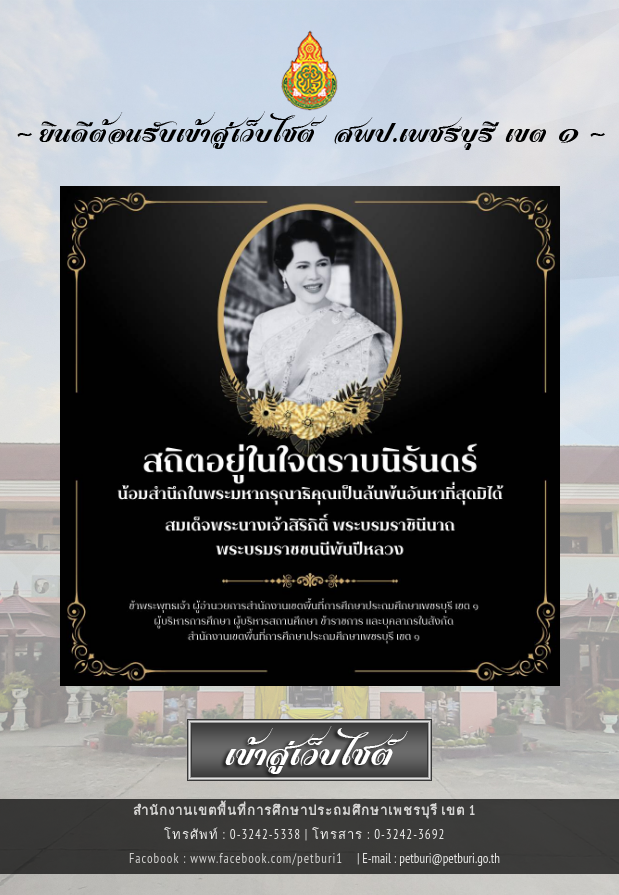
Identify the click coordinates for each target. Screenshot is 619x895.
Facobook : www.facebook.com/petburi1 (238, 858)
